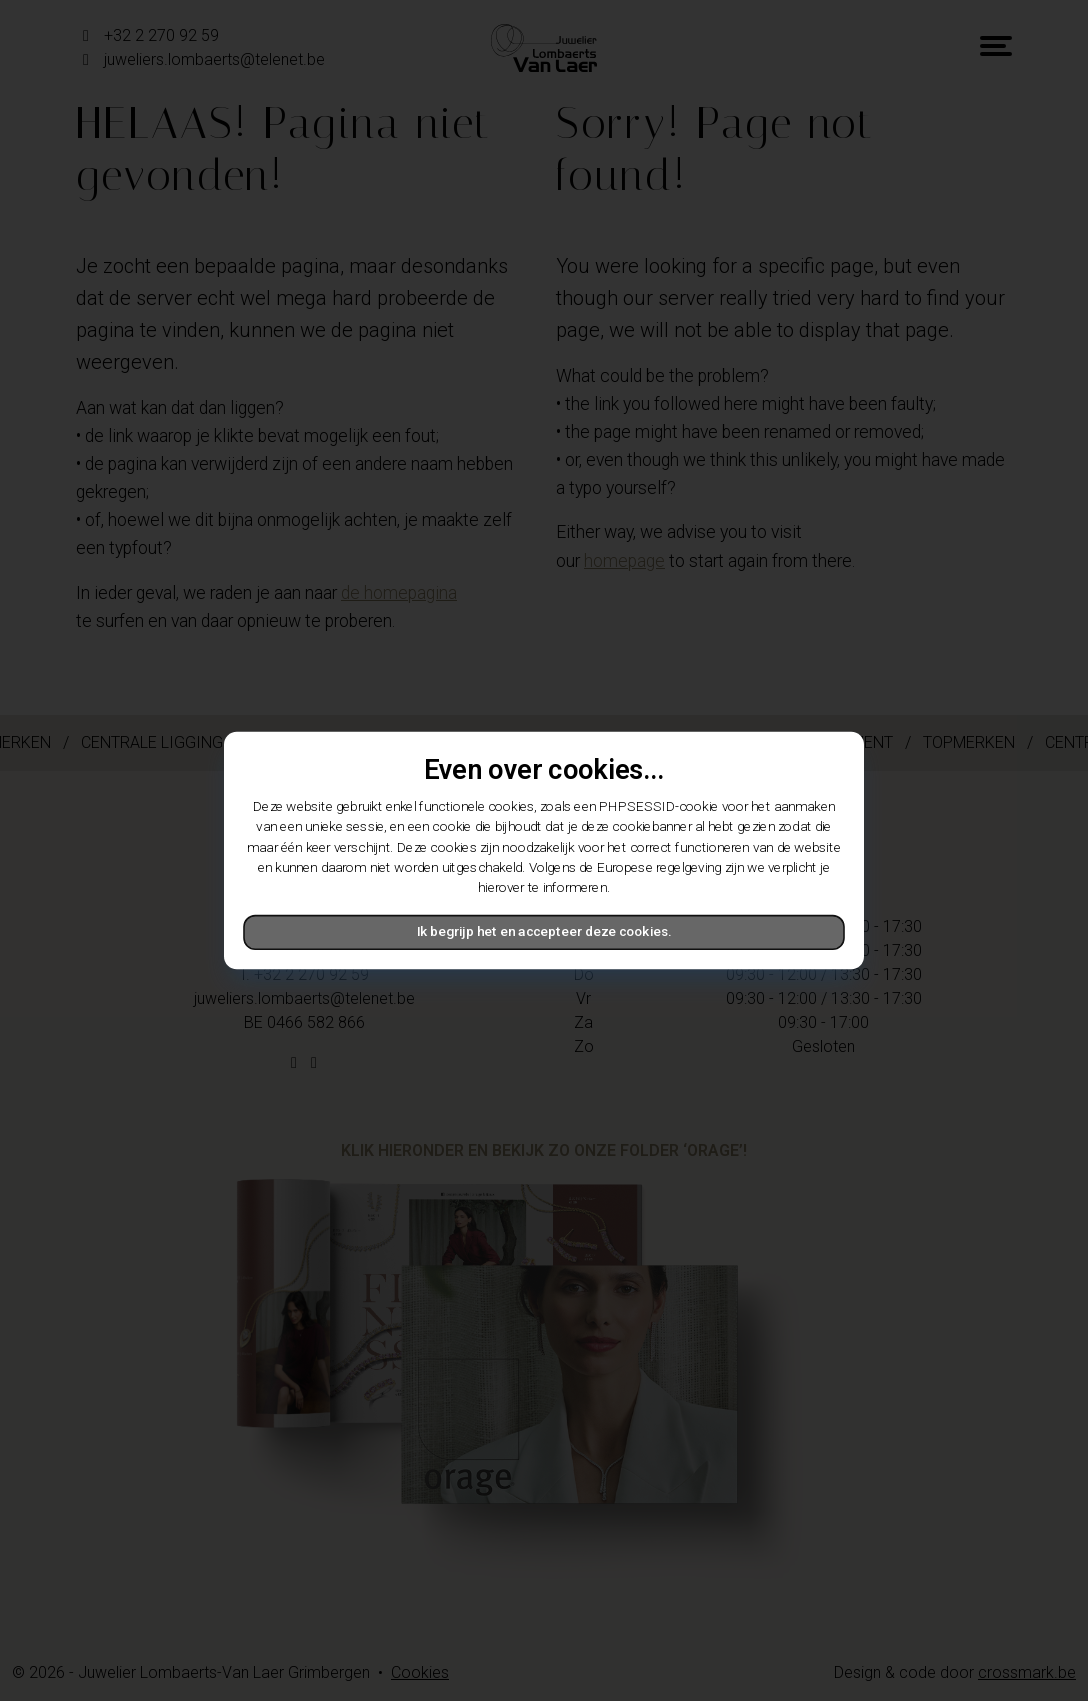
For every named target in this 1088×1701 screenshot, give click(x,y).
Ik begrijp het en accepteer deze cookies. (544, 932)
